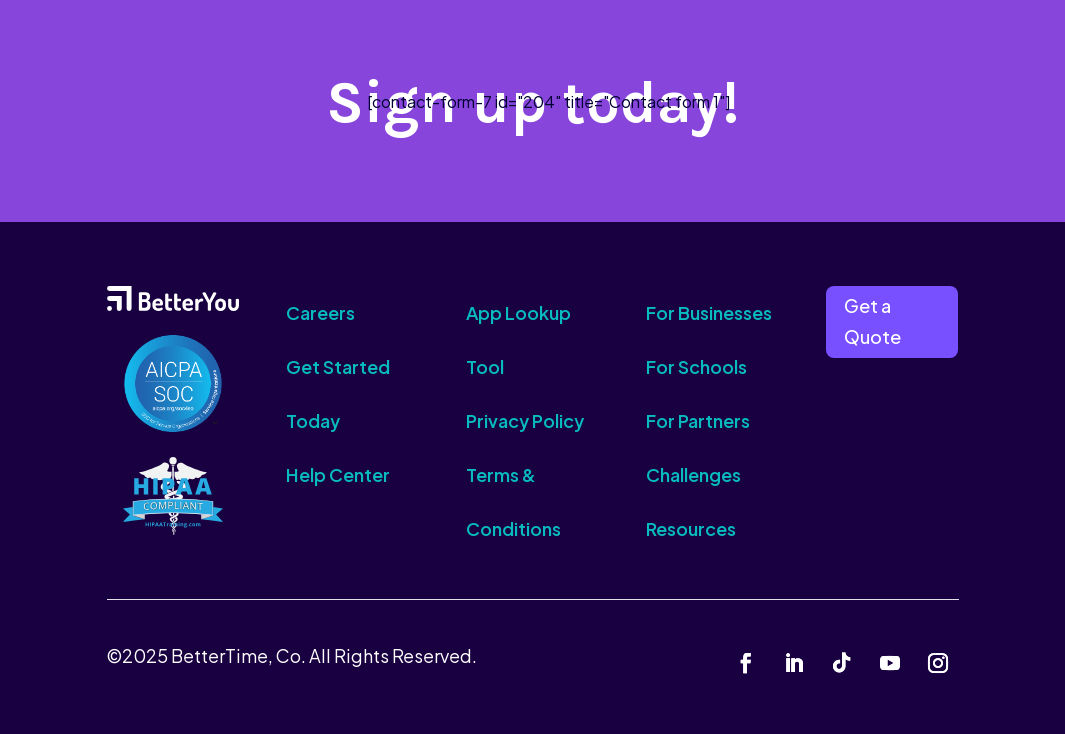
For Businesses (709, 312)
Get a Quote (872, 321)
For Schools (696, 366)
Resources (691, 528)
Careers (320, 312)
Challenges (693, 474)
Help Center (338, 474)
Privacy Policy (525, 420)
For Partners (698, 420)
